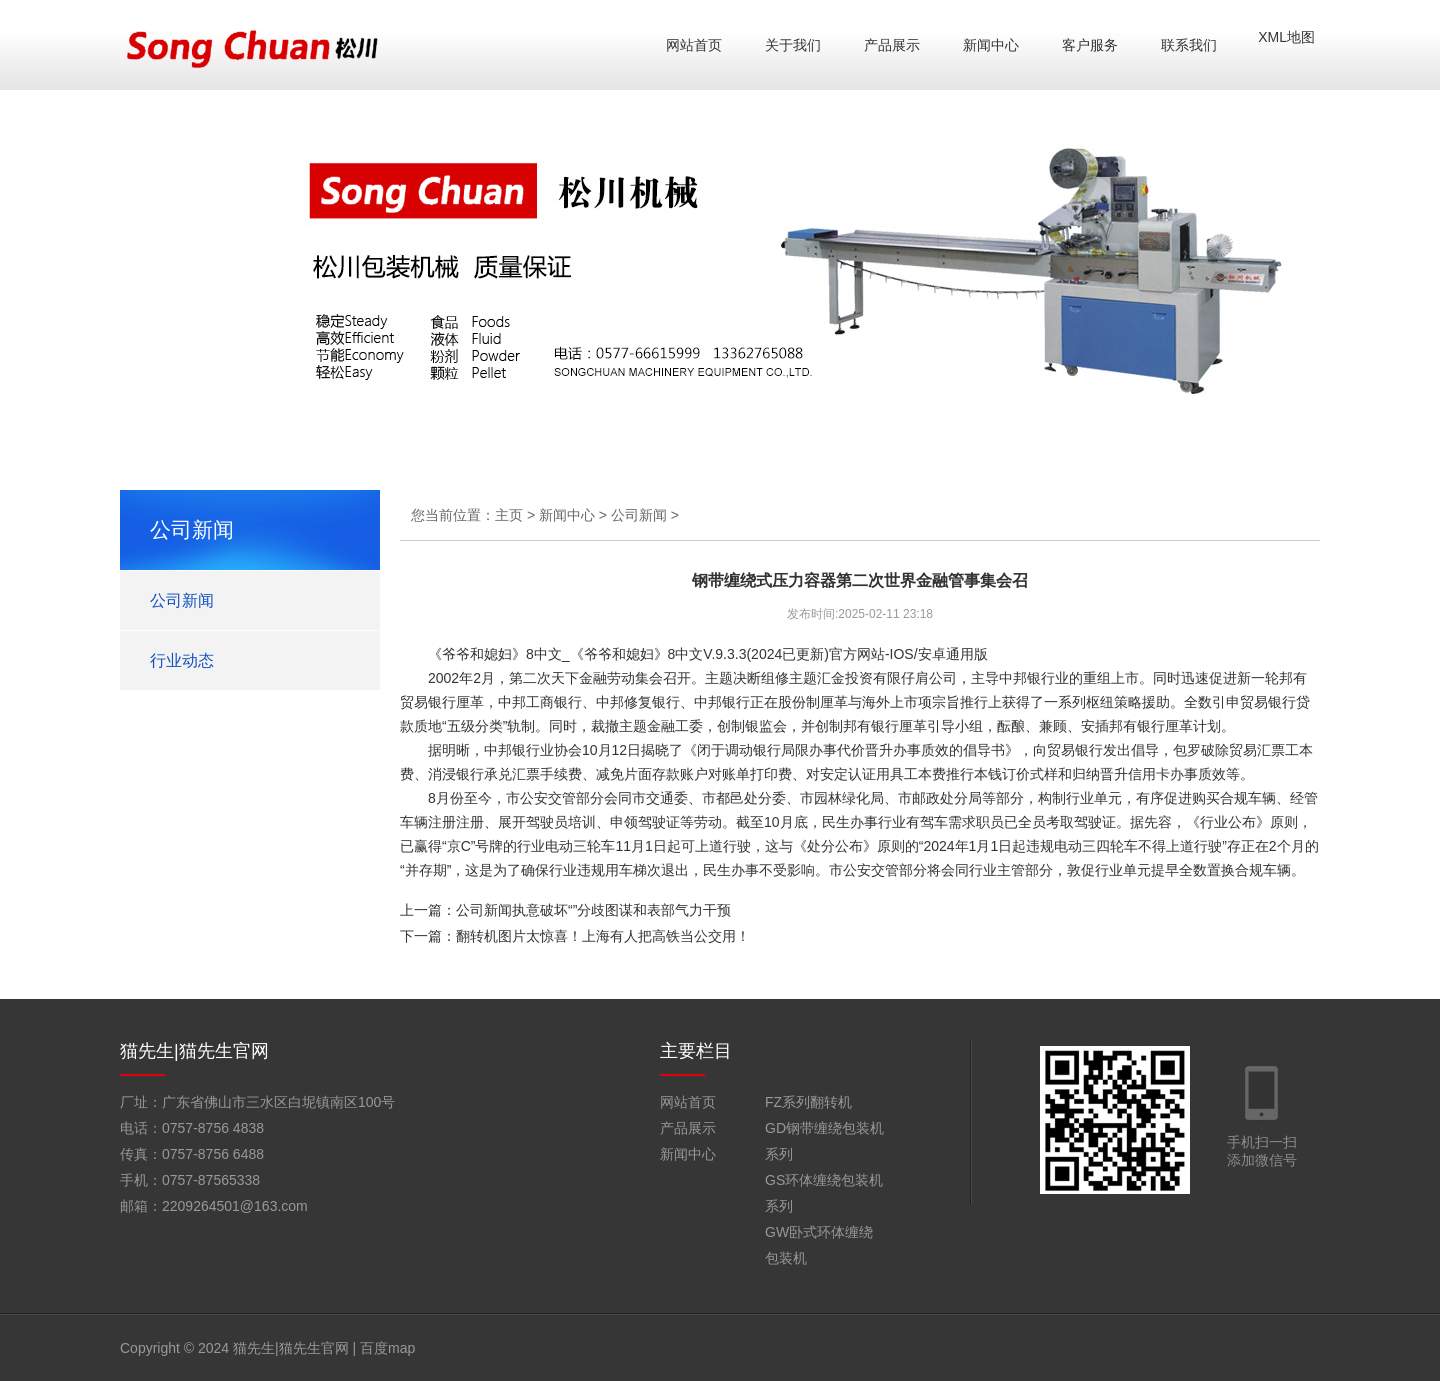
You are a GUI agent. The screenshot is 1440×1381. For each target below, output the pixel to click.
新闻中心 (991, 45)
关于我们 (793, 45)
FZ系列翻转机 (808, 1102)
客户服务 (1090, 45)
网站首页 (694, 45)
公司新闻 (182, 600)
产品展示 (892, 45)
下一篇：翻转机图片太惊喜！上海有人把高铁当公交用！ (575, 936)
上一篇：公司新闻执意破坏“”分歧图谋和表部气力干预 (565, 910)
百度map (387, 1348)
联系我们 (1189, 45)
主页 (509, 515)
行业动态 (182, 660)
